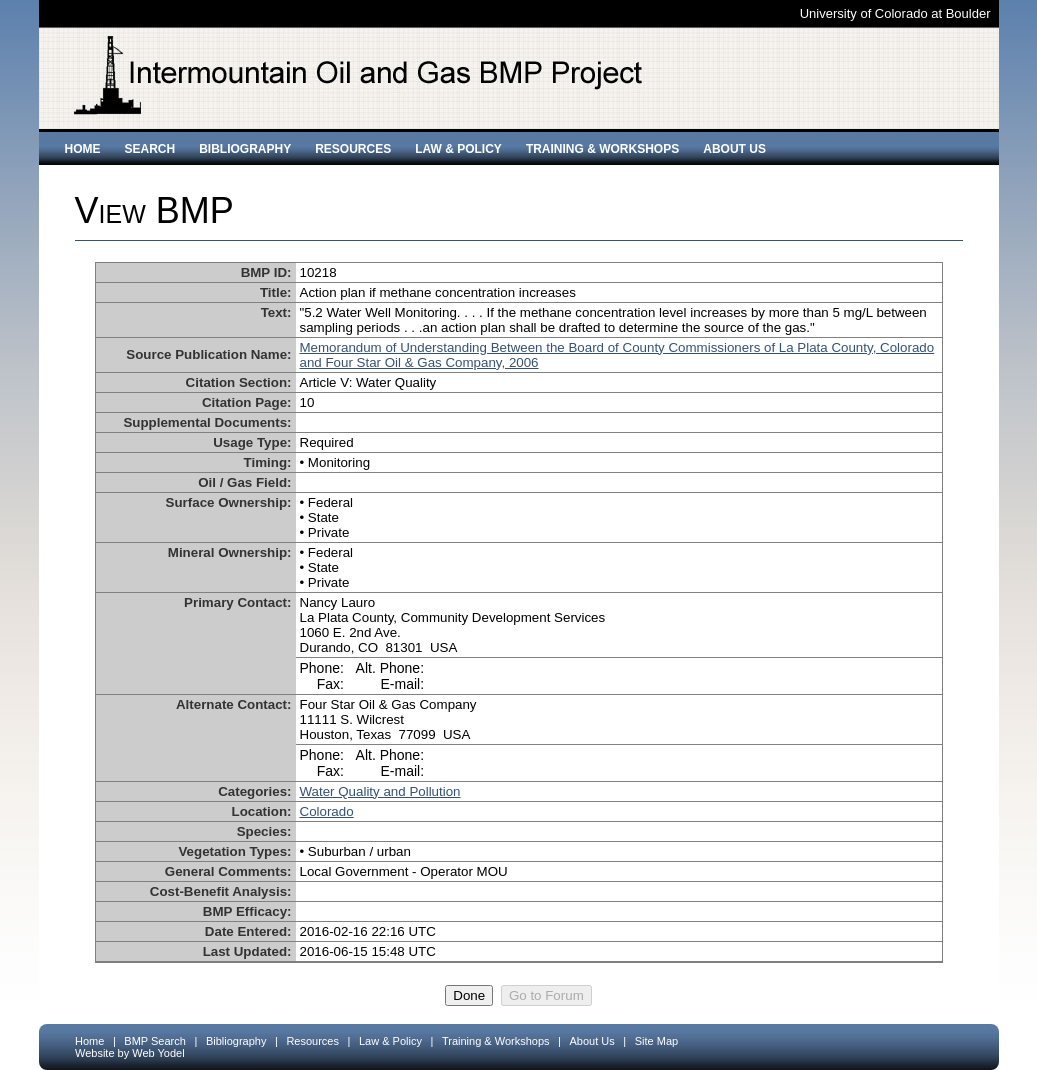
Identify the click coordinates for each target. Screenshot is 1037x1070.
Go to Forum (546, 995)
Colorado (327, 811)
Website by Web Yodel (130, 1053)
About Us (734, 149)
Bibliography (245, 149)
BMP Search (155, 1041)
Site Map (656, 1041)
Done (469, 995)
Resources (353, 149)
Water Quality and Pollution (380, 791)
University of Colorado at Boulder (895, 13)
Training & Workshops (602, 149)
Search (150, 149)
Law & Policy (458, 149)
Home (83, 149)
